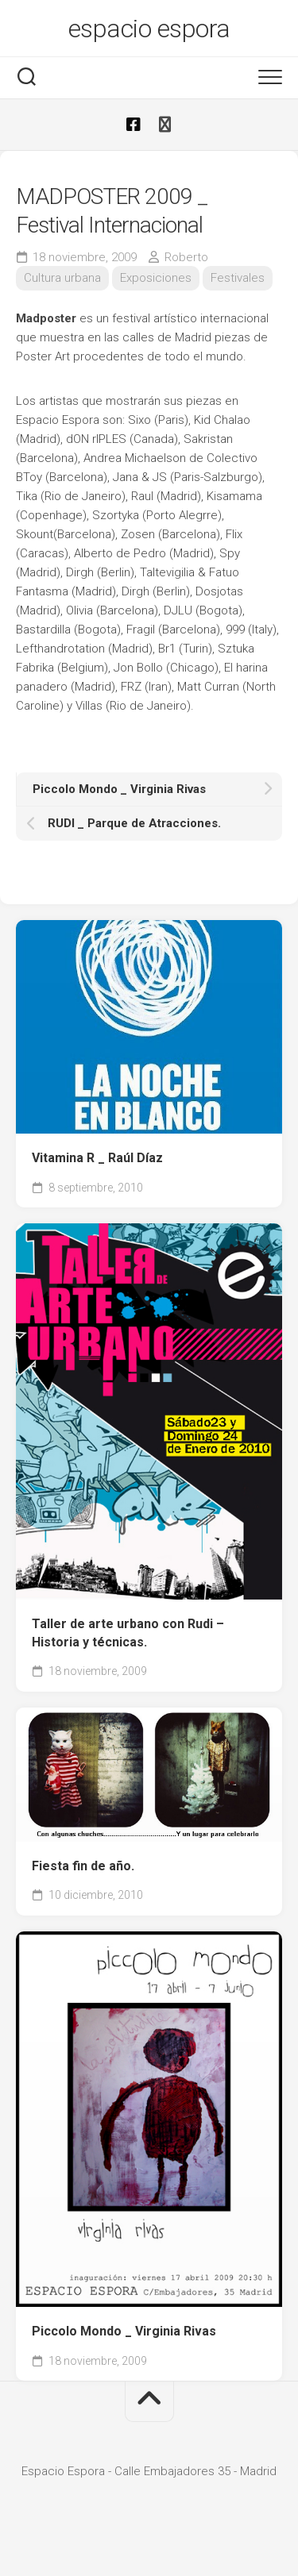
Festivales (238, 278)
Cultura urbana (62, 278)
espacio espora (149, 28)
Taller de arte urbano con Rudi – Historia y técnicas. (128, 1633)
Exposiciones (156, 278)
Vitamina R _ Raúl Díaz (97, 1157)
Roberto (186, 257)
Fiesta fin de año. (83, 1865)
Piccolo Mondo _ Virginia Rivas (124, 2331)
